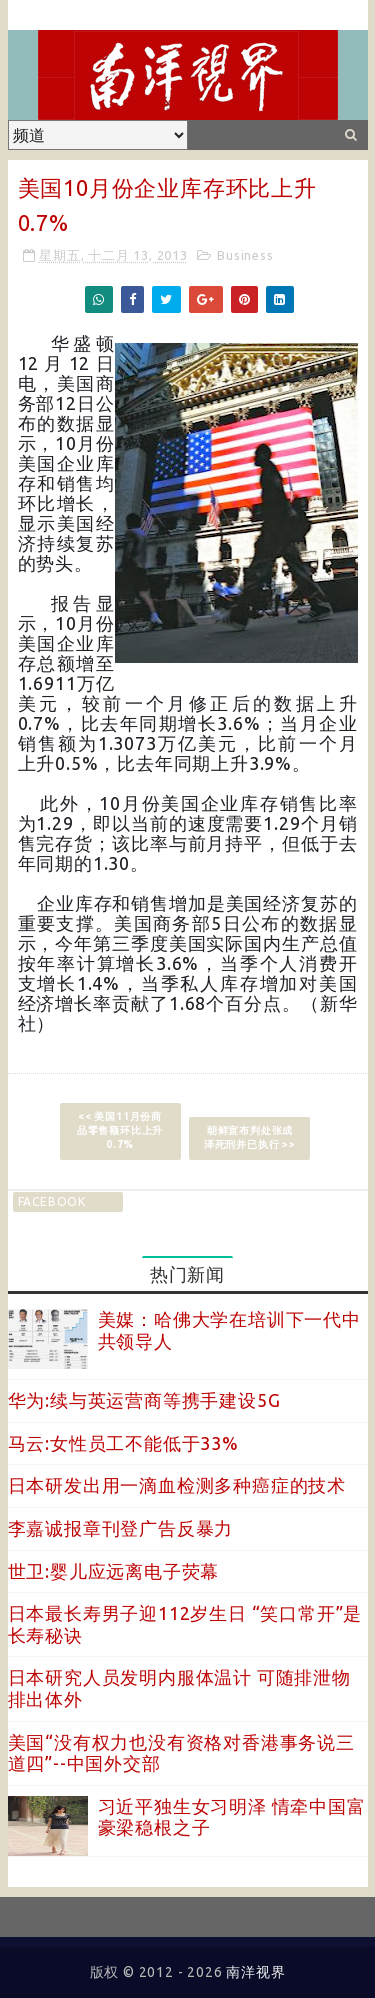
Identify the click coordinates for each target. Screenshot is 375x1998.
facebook (52, 1201)
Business (245, 255)
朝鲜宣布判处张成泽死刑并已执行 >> (250, 1137)
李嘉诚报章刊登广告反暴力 (121, 1528)
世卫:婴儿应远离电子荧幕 (114, 1571)
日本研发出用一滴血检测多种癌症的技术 (177, 1485)
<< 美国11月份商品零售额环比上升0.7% (120, 1130)
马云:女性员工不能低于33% (123, 1443)
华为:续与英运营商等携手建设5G (144, 1400)
